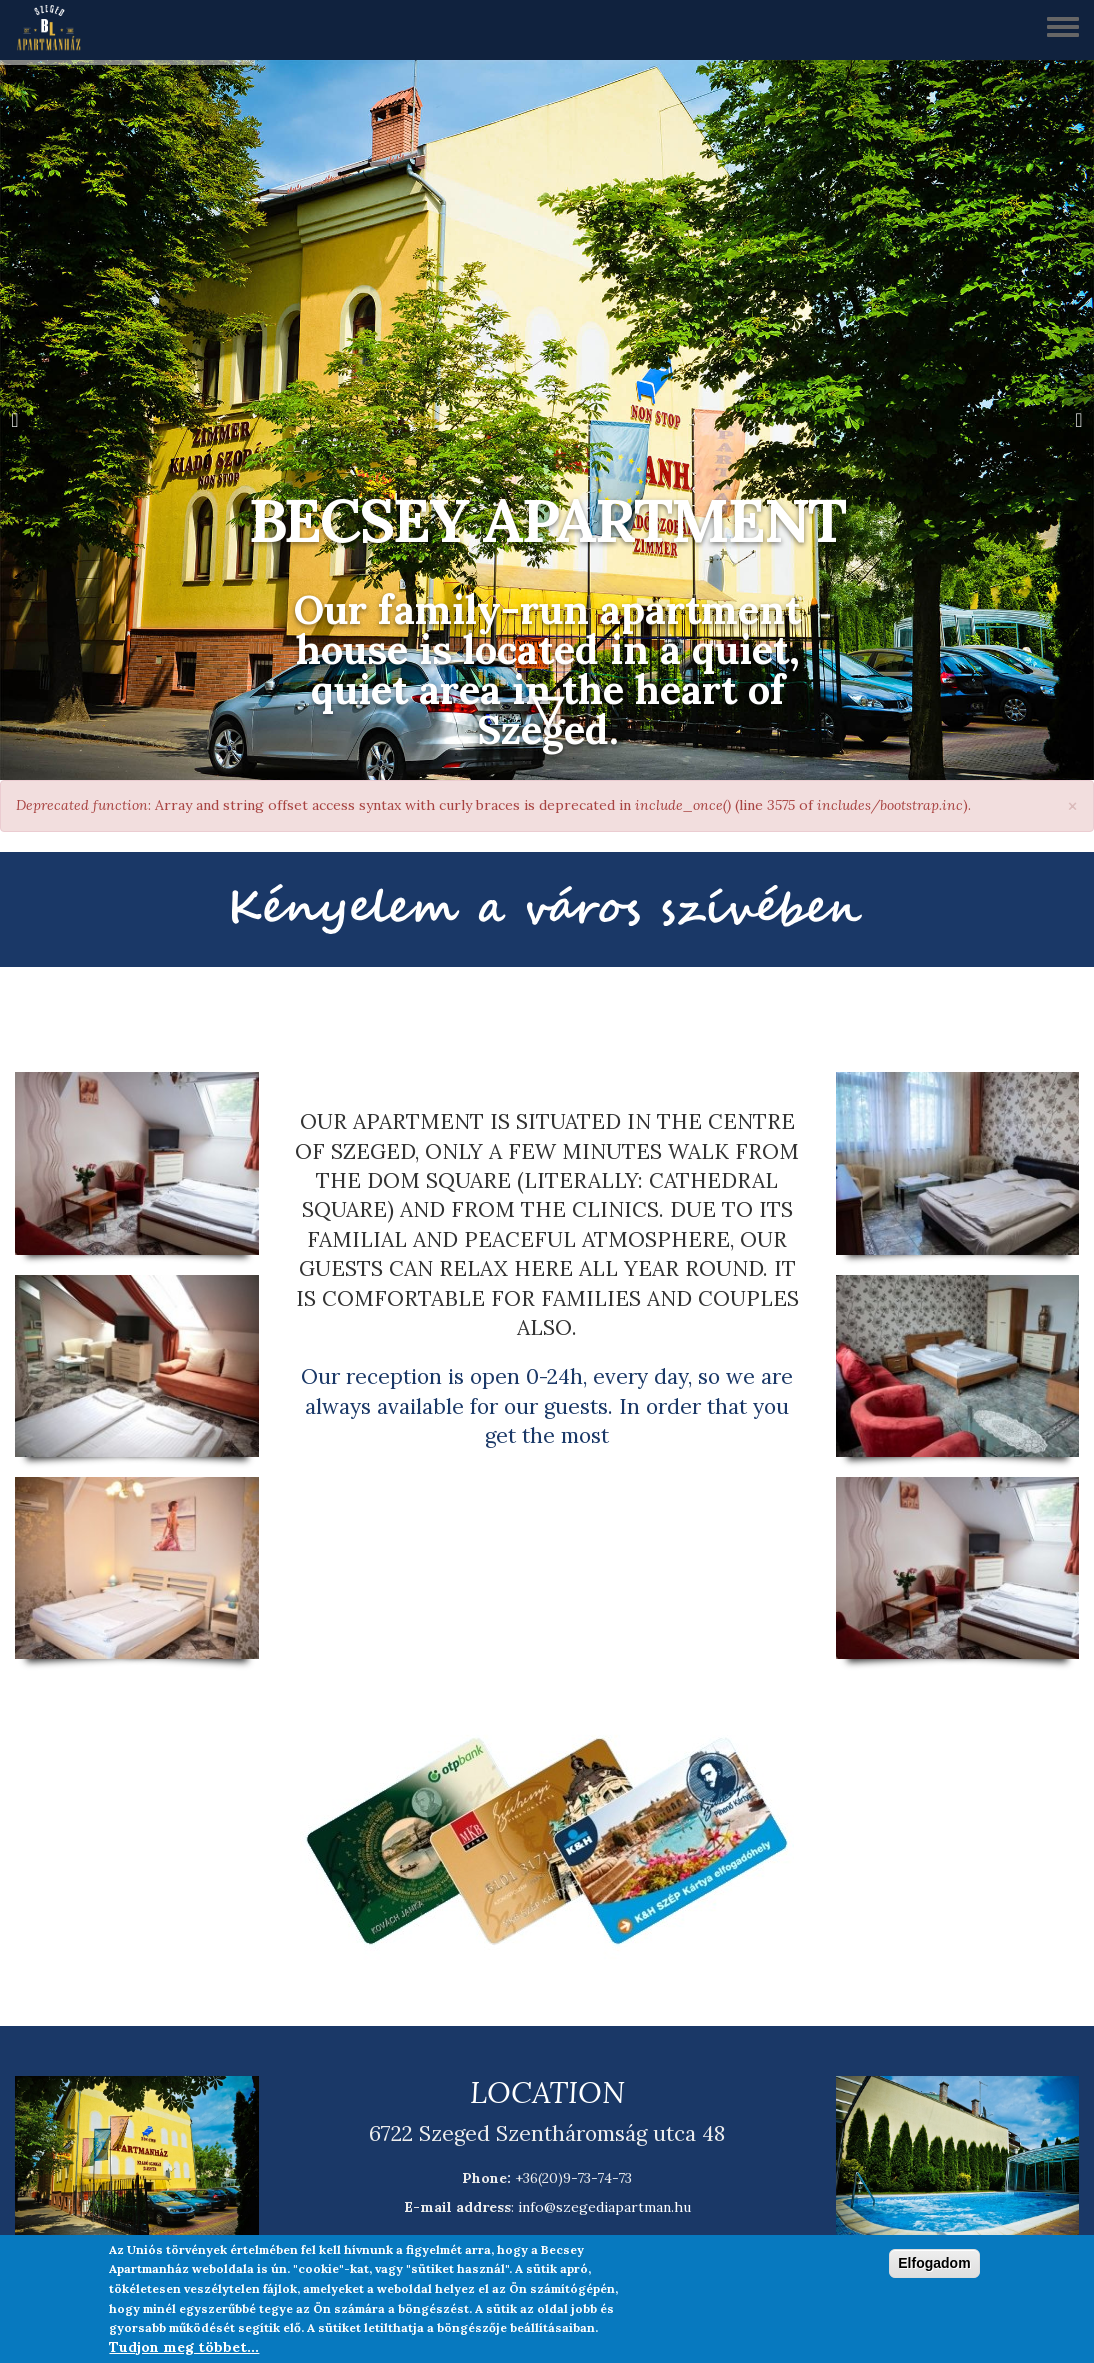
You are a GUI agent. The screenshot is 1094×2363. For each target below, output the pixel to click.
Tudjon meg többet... (184, 2347)
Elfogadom (934, 2263)
